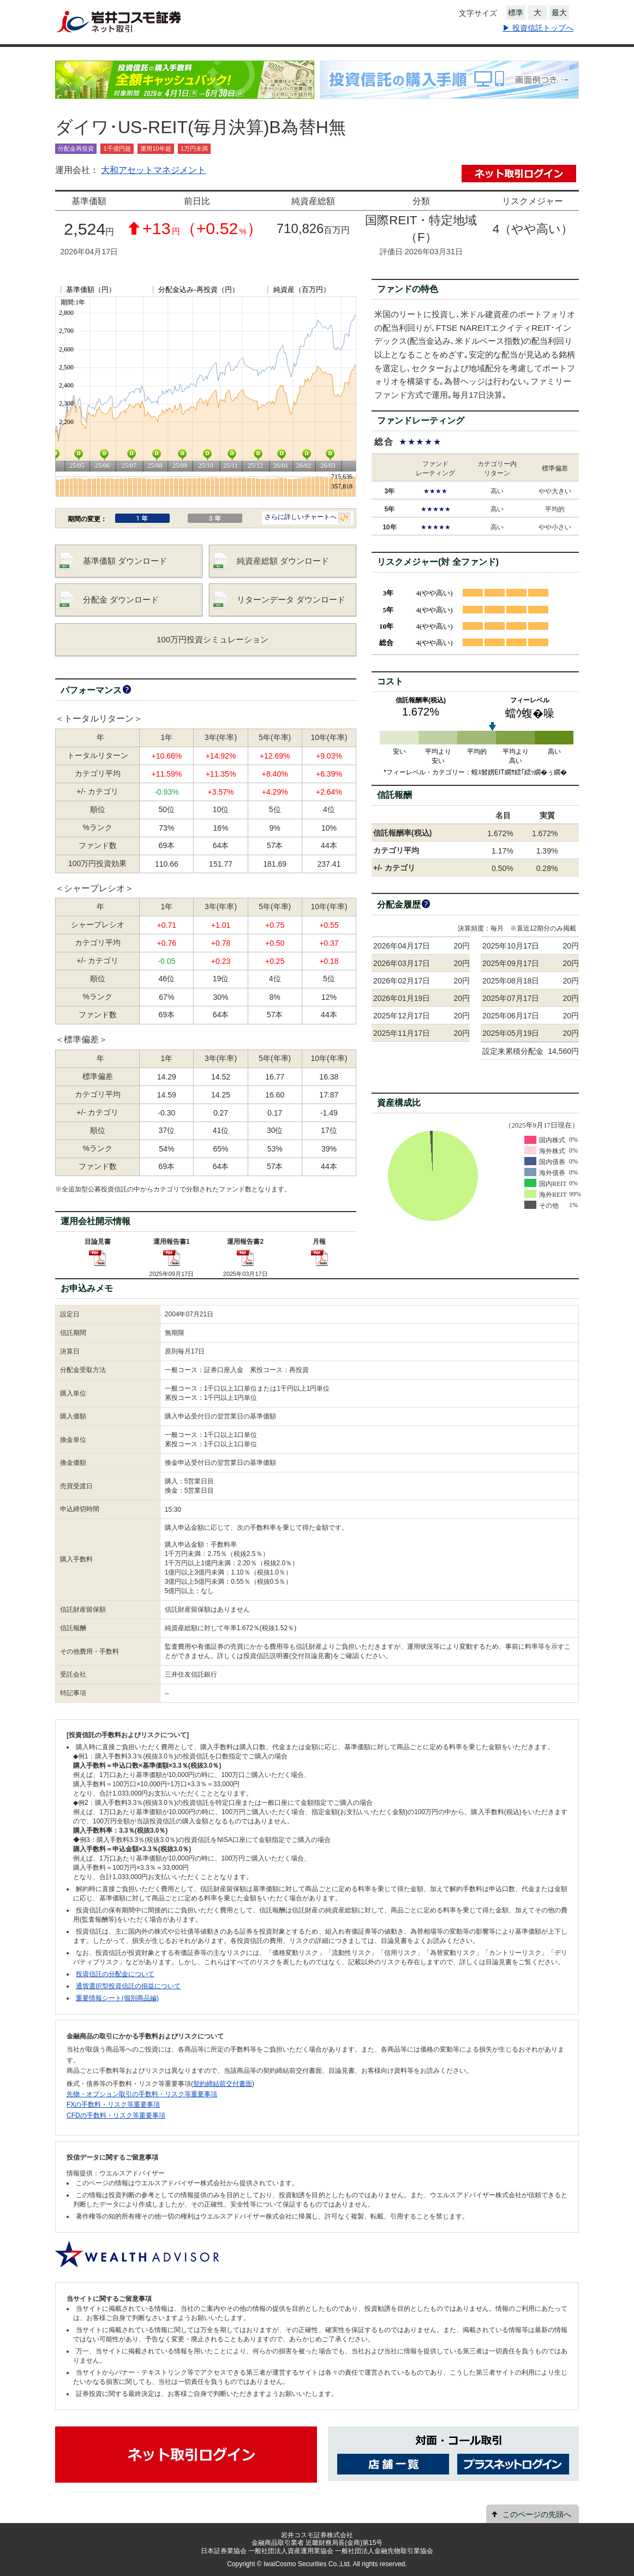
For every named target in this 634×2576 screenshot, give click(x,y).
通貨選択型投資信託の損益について (128, 1986)
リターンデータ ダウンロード (291, 599)
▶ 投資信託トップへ (538, 27)
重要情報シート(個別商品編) (117, 1998)
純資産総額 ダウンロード (283, 560)
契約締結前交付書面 (222, 2084)
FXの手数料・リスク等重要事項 (113, 2104)
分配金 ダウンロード (121, 599)
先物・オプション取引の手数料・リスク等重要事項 (142, 2094)
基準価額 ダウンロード (125, 560)
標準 (515, 12)
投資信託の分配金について (115, 1974)
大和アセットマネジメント (153, 170)
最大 (559, 12)
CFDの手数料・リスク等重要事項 (116, 2115)
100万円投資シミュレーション (212, 639)
